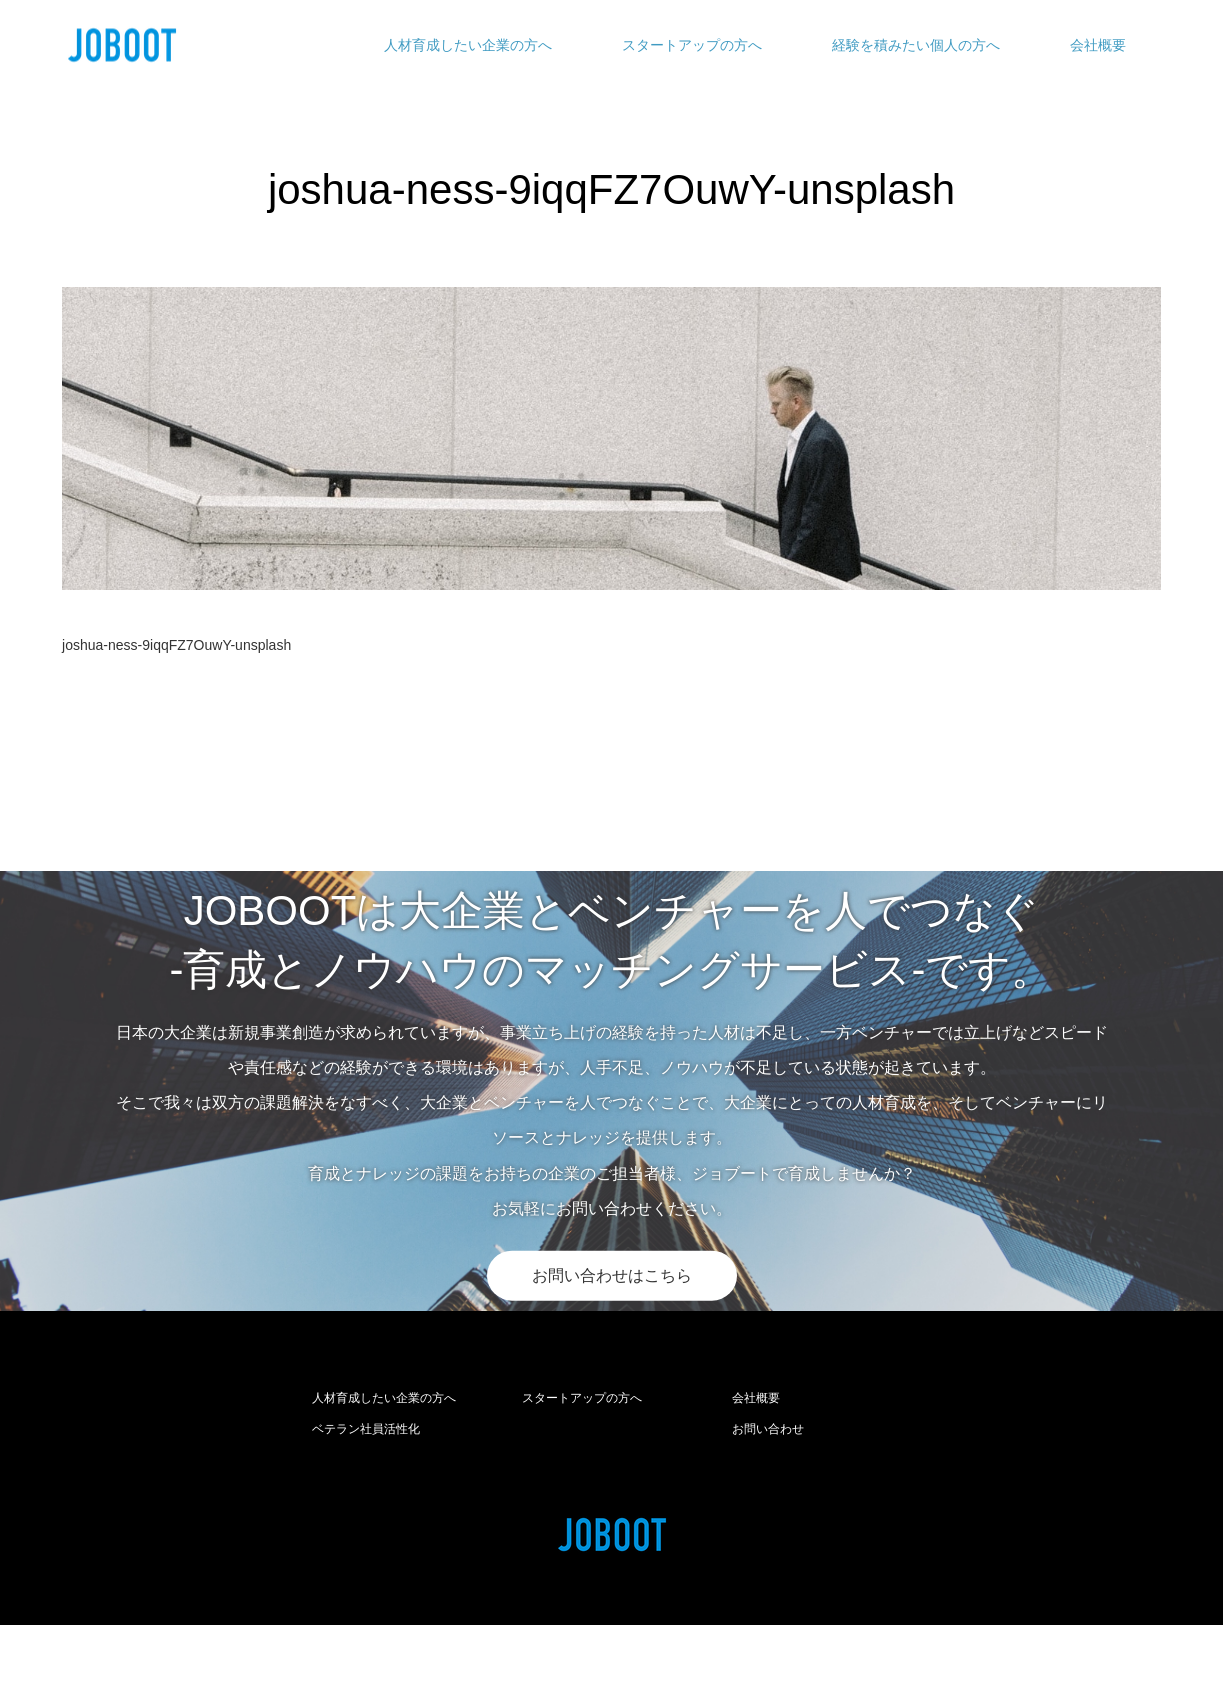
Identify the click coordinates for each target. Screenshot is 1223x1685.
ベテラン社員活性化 (366, 1429)
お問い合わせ (768, 1429)
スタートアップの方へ (692, 45)
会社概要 (1098, 45)
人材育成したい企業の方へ (468, 45)
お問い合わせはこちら (612, 1275)
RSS (77, 1654)
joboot (652, 1655)
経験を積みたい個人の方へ (916, 45)
